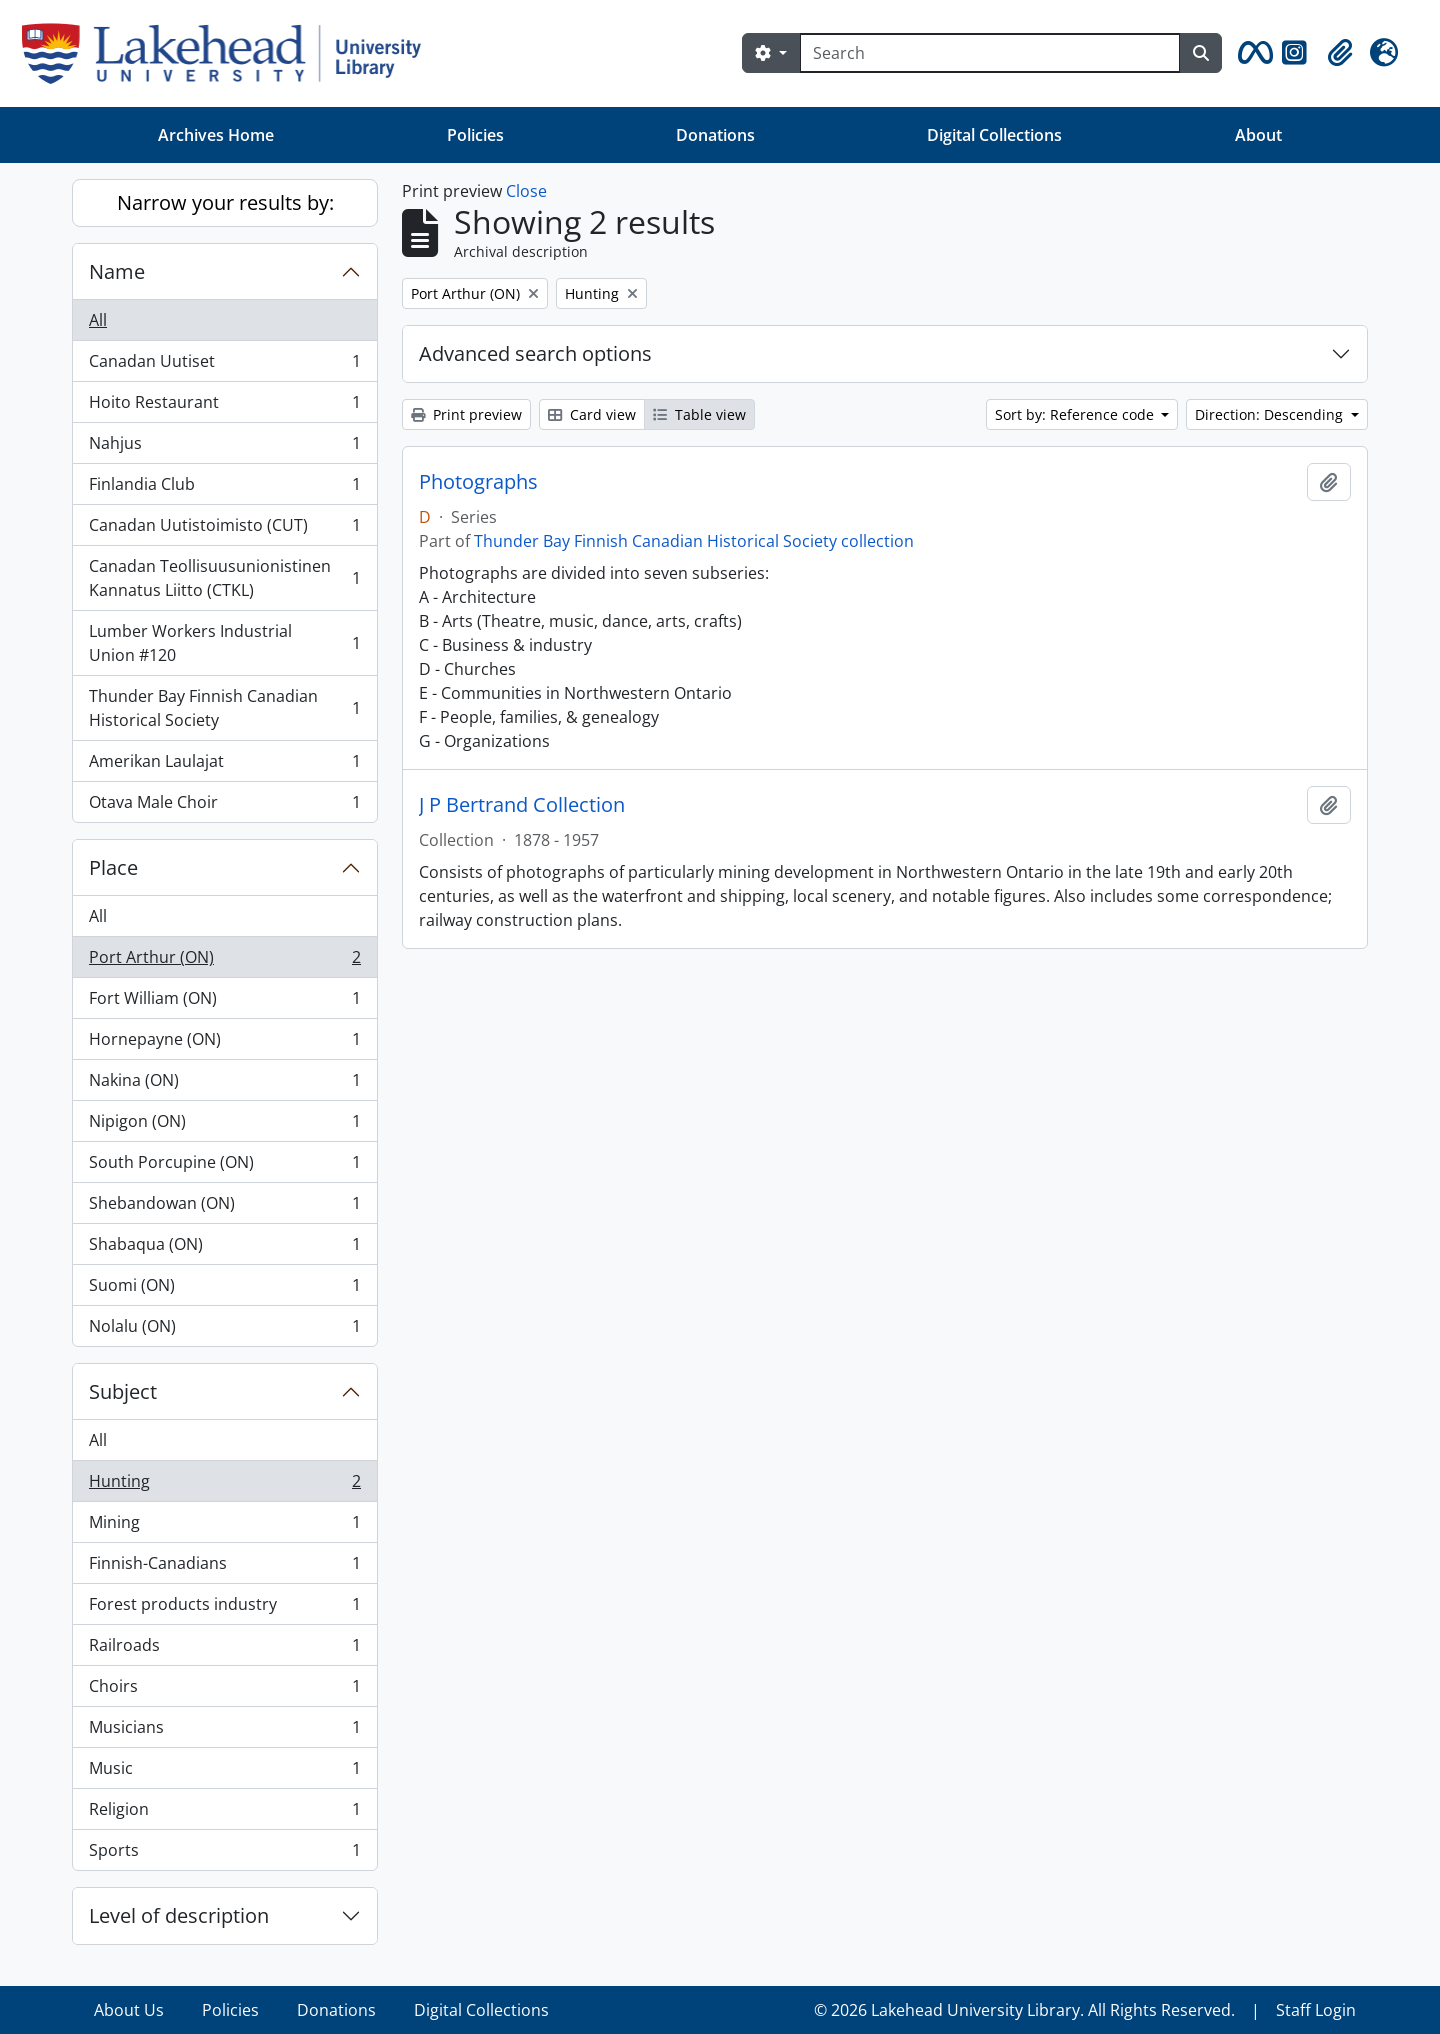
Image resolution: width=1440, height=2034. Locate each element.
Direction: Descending (1271, 414)
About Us (129, 2010)
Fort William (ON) (224, 1002)
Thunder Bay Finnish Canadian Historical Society (224, 708)
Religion (224, 1813)
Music (224, 1772)
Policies (475, 135)
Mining (224, 1526)
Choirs (224, 1690)
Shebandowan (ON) (224, 1207)
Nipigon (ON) (224, 1125)
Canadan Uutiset (224, 365)
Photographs (478, 482)
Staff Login (1316, 2010)
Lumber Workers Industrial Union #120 (224, 643)
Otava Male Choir (224, 806)
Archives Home (216, 135)
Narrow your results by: (225, 202)
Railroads (224, 1649)
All (98, 320)
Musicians (224, 1731)
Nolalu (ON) (224, 1330)
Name (117, 271)
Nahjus (224, 447)
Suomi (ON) (224, 1289)
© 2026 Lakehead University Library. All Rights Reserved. (1024, 2010)
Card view (592, 414)
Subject (123, 1391)
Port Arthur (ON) (224, 961)
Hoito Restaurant (224, 406)
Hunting (224, 1485)
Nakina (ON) (224, 1084)
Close (526, 191)
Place (113, 867)
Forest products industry (224, 1608)
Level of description (179, 1915)
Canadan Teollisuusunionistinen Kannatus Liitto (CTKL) (224, 578)
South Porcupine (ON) (224, 1166)
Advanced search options (535, 353)
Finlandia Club (224, 488)
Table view (699, 414)
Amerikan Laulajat (224, 765)
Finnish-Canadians (224, 1567)
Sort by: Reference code (1076, 414)
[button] (1252, 53)
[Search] (990, 53)
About (1258, 135)
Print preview (466, 414)
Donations (715, 135)
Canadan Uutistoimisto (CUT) (224, 529)
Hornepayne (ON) (224, 1043)
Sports (224, 1854)
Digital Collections (994, 135)
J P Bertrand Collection (522, 805)
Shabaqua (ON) (224, 1248)
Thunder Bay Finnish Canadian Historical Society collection (694, 541)
